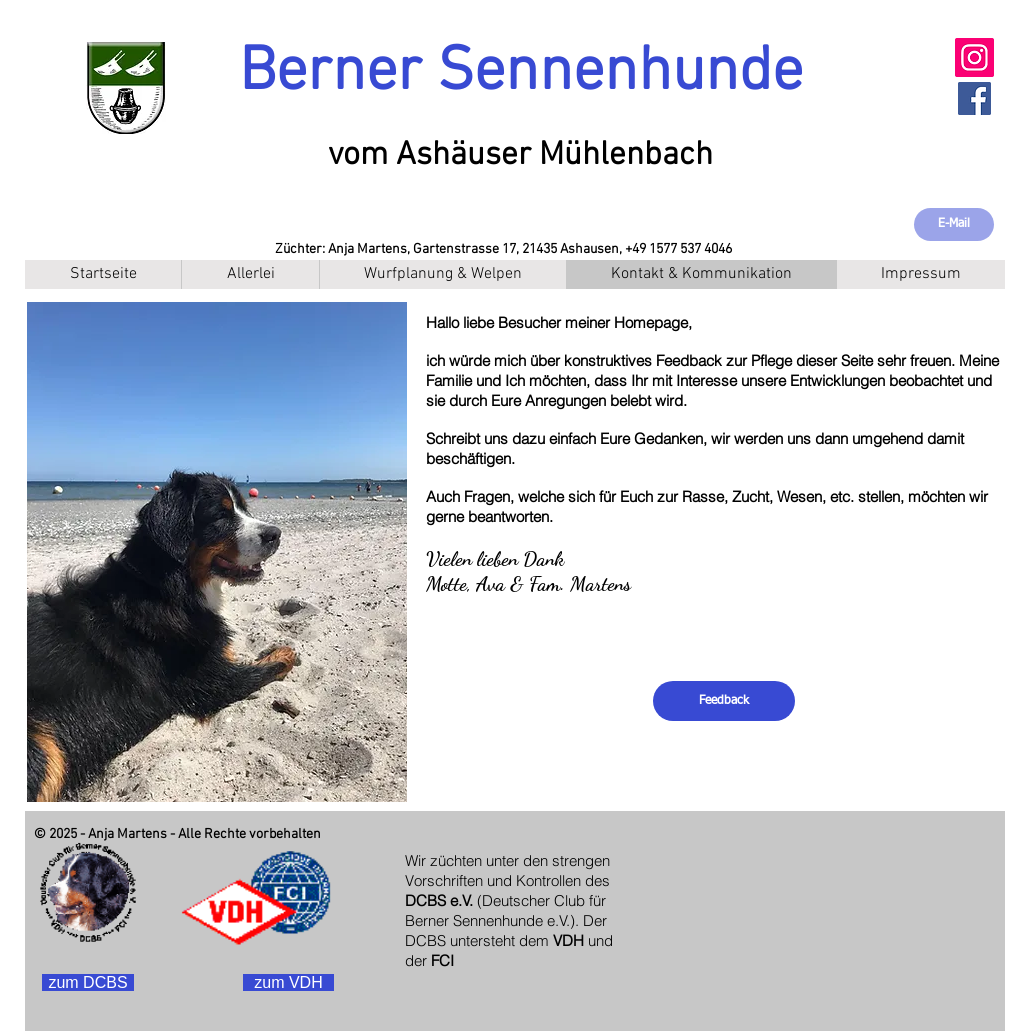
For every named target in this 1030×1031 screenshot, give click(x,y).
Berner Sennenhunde (521, 73)
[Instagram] (974, 57)
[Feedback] (724, 701)
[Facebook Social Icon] (974, 98)
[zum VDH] (288, 982)
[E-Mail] (954, 224)
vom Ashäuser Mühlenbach (520, 156)
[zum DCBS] (88, 982)
